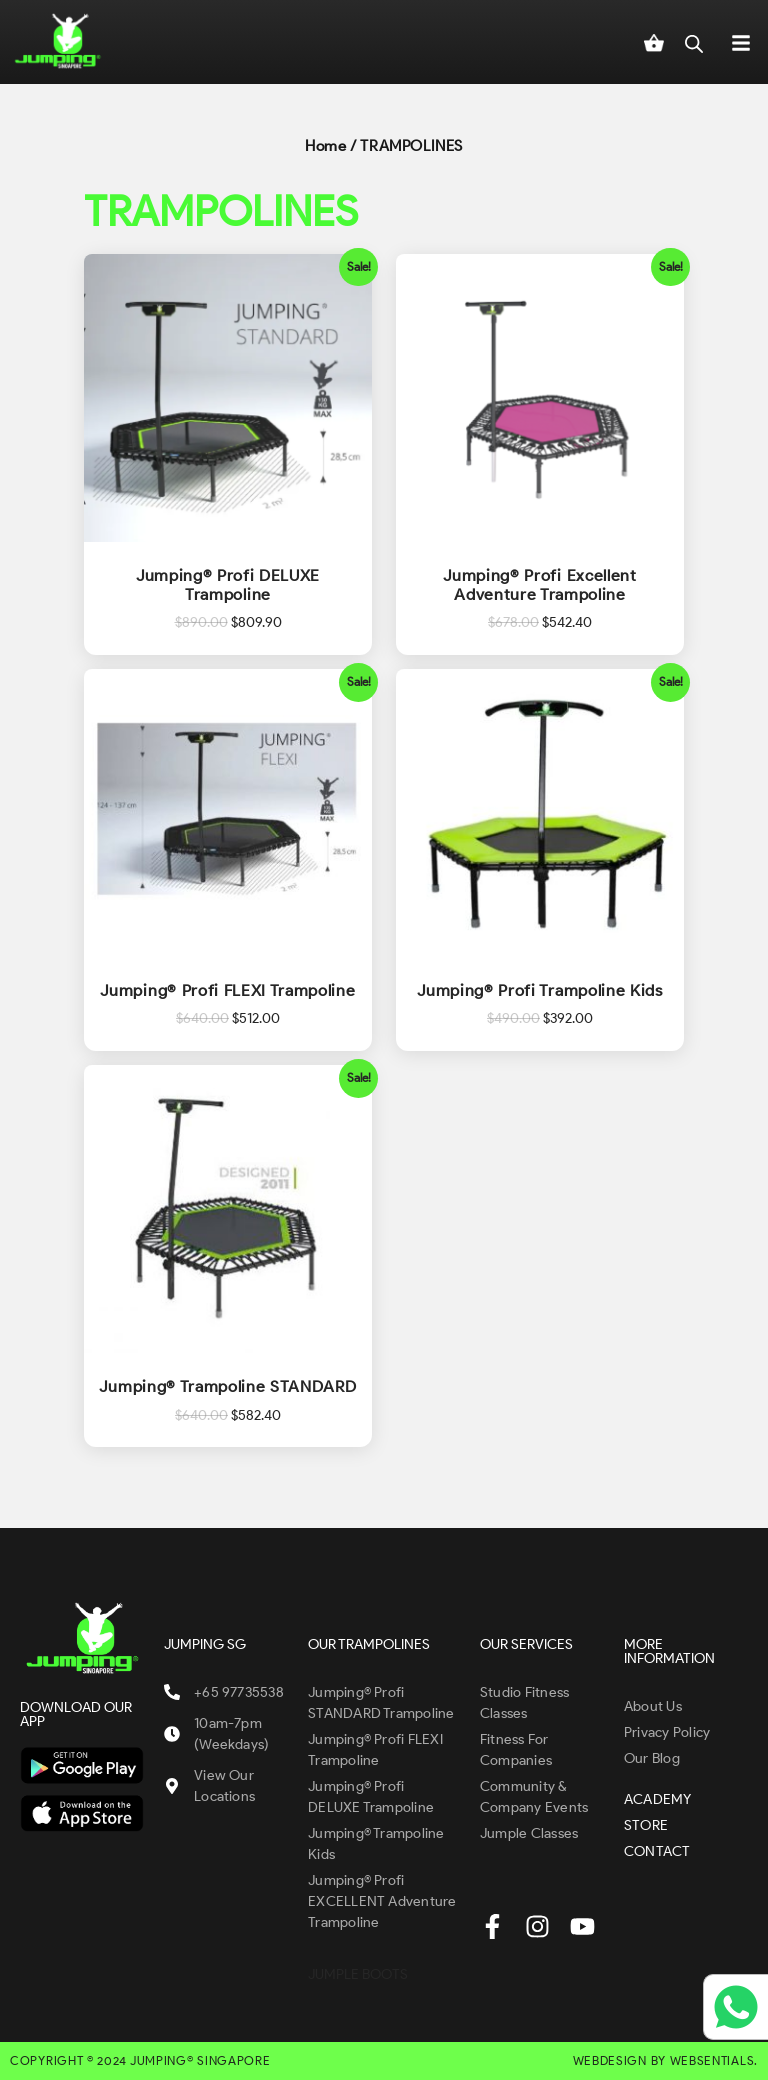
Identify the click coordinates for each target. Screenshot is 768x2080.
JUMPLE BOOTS (358, 1974)
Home (325, 146)
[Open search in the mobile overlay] (694, 42)
